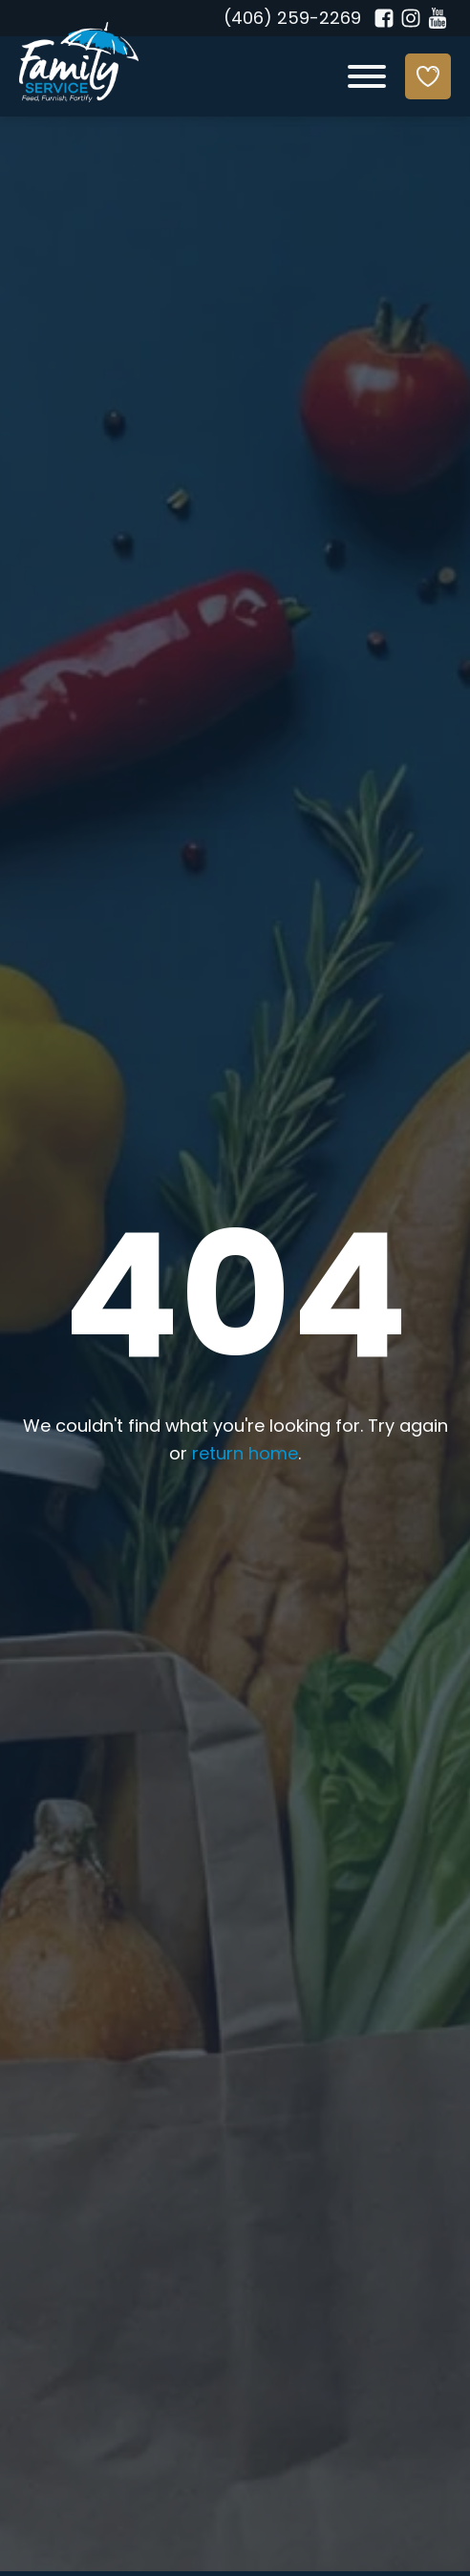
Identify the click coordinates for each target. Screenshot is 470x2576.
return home (245, 1455)
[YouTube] (437, 18)
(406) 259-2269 (292, 20)
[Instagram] (410, 18)
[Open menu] (367, 76)
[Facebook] (384, 18)
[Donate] (428, 76)
